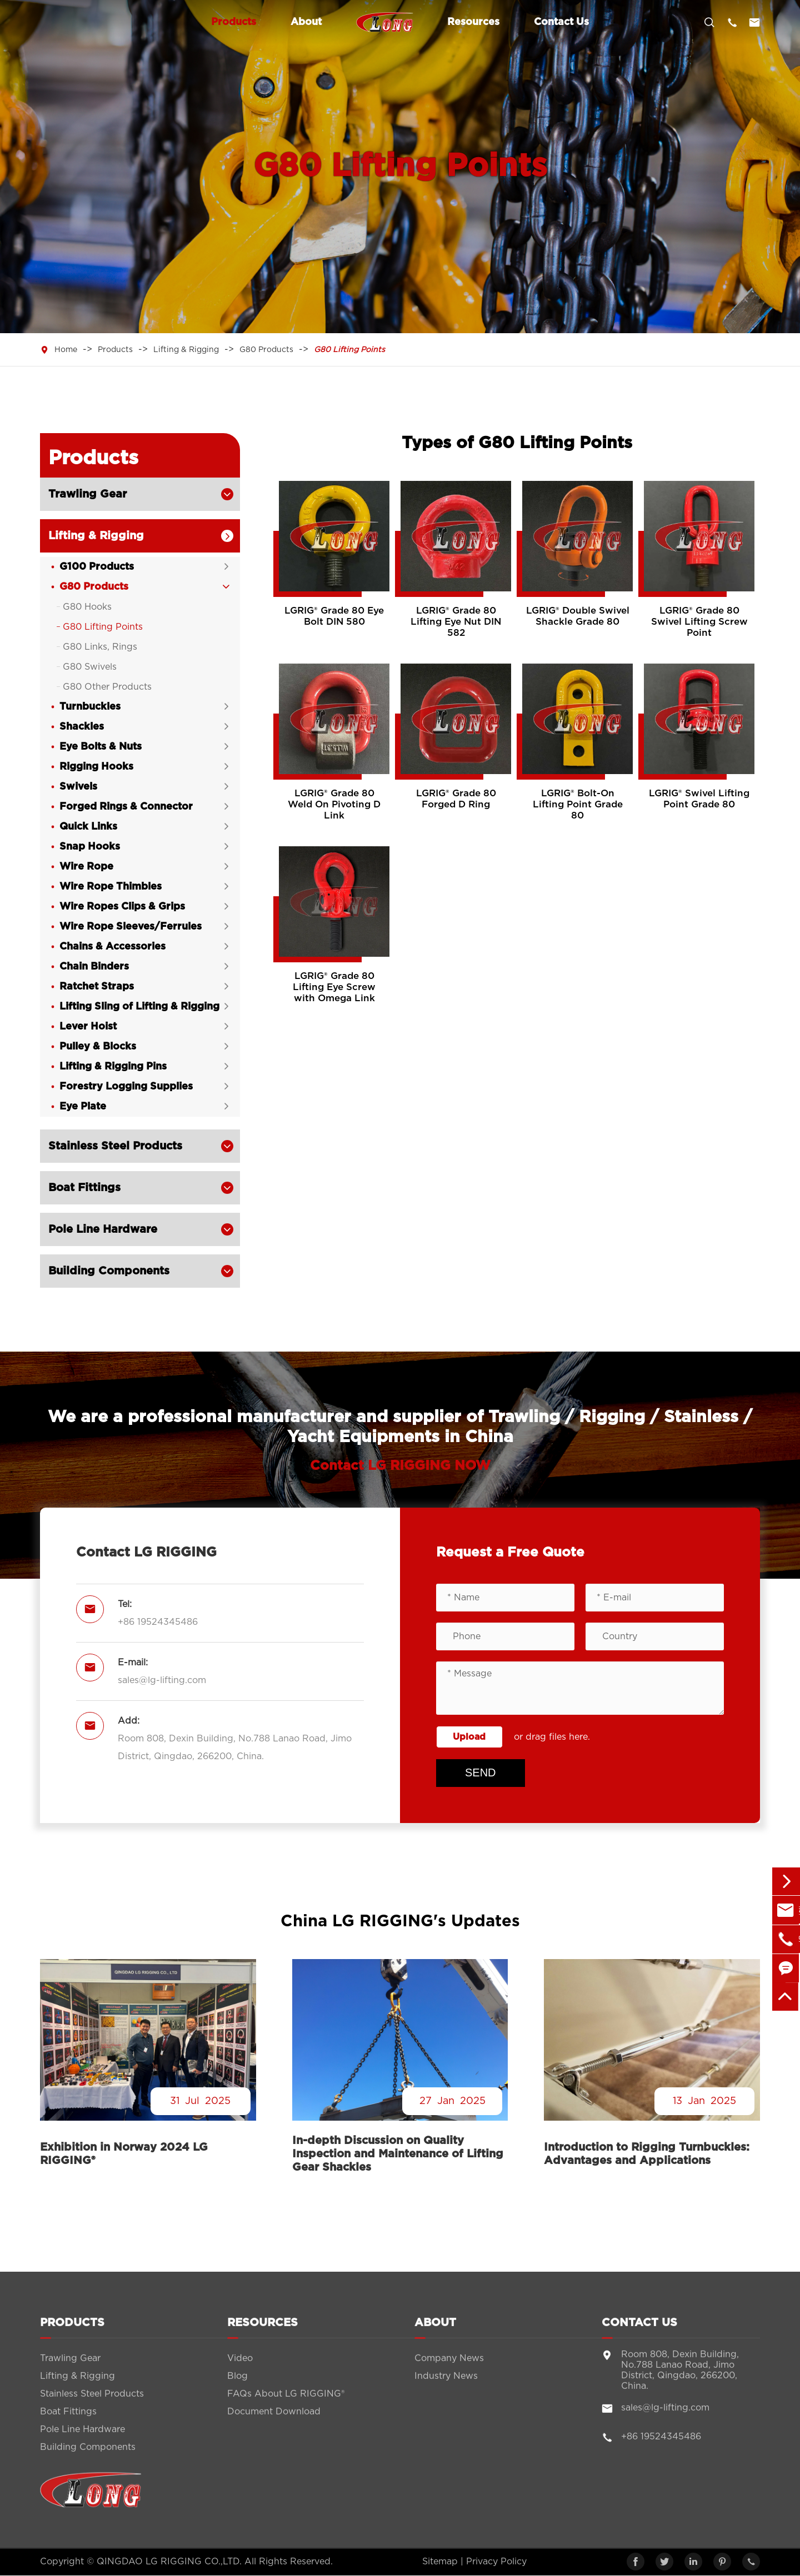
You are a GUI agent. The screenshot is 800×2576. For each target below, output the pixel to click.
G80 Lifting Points (349, 350)
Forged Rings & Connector (126, 807)
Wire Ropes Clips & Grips (122, 907)
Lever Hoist (88, 1027)
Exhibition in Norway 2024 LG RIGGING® (124, 2154)
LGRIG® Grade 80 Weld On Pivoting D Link (334, 804)
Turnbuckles (90, 707)
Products (233, 22)
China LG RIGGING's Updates (400, 1922)
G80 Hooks (87, 606)
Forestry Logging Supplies (126, 1087)
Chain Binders (94, 967)
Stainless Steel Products (115, 1146)
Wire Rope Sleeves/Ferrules (130, 927)
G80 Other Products (107, 686)
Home (65, 350)
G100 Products (96, 567)
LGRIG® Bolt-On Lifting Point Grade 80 (578, 804)
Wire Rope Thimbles (110, 887)
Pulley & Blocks (97, 1047)
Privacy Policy (496, 2561)
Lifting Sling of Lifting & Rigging (139, 1007)
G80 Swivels (90, 666)
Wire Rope (86, 867)
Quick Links (88, 827)
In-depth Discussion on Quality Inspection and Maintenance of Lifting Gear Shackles (397, 2154)
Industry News (446, 2385)
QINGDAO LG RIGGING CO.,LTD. (169, 2561)
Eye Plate (82, 1107)
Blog (237, 2385)
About (306, 22)
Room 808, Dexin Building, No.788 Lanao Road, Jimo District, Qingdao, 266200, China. (235, 1747)
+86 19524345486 (158, 1622)
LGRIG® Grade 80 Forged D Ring (456, 799)
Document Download (274, 2421)
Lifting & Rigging (186, 350)
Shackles (81, 727)
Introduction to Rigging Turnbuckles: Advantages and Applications (646, 2154)
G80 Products (266, 350)
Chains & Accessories (112, 947)
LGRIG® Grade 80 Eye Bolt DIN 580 (334, 616)
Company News (449, 2367)
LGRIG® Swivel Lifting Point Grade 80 (699, 799)
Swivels (78, 787)
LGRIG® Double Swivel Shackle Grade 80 (577, 616)
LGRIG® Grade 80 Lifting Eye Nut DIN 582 (456, 621)
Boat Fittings (84, 1187)
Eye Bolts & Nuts (100, 747)
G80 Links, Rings (100, 646)
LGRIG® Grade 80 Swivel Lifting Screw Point (699, 621)
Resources (473, 22)
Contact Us (561, 22)
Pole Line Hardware (102, 1229)
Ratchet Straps (96, 987)
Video (240, 2367)
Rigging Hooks (96, 767)
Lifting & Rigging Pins (113, 1067)
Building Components (108, 1271)
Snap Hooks (89, 847)
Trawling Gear (87, 494)
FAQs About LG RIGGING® (285, 2403)
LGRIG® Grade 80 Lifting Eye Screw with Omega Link (334, 987)
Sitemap (440, 2561)
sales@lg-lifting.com (162, 1680)
